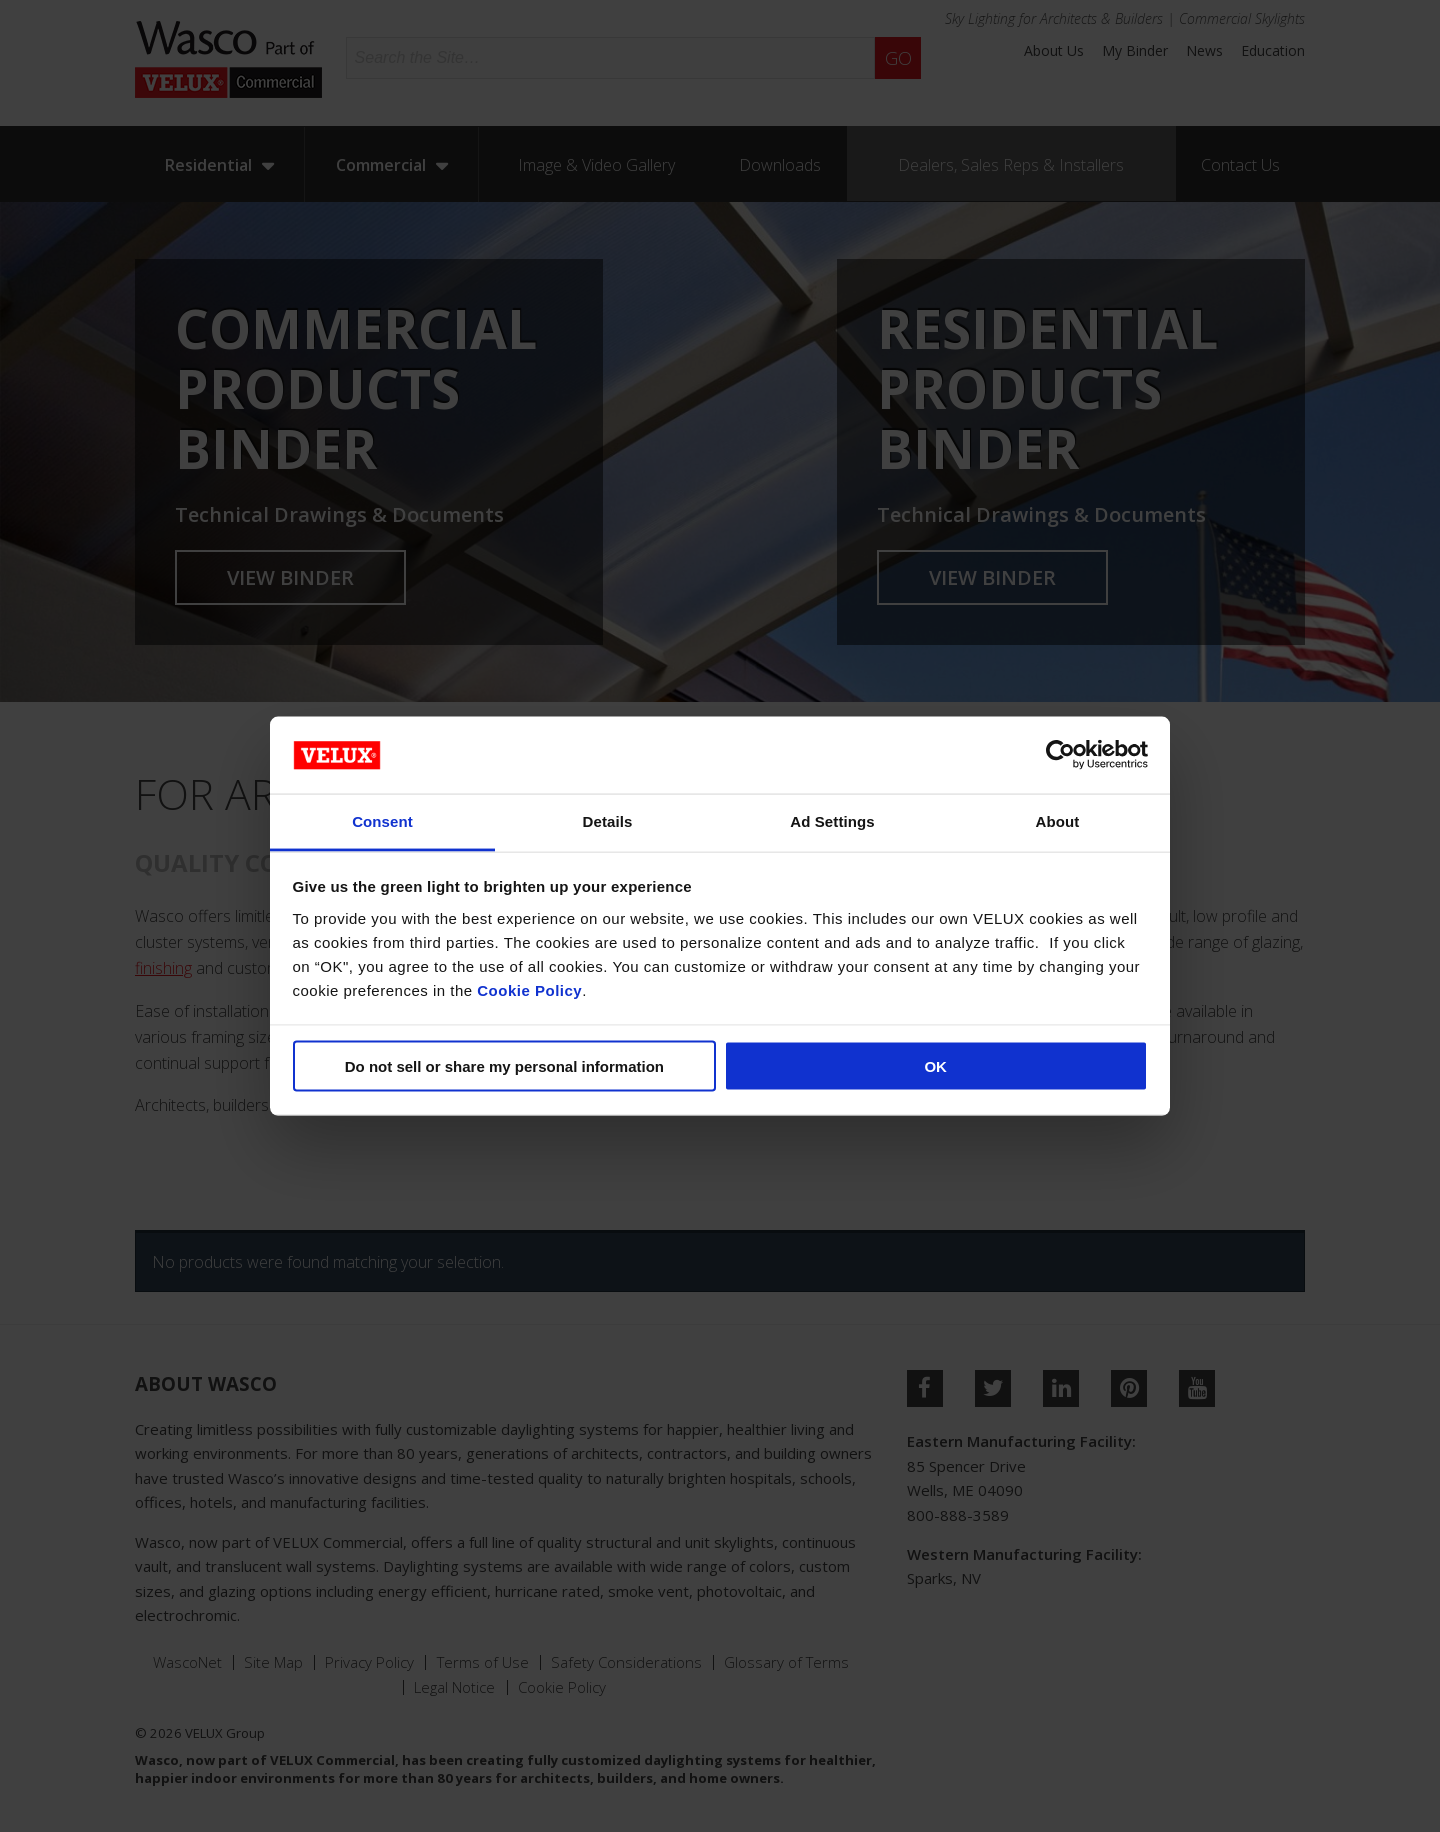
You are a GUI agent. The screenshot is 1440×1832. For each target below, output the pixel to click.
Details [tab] (608, 820)
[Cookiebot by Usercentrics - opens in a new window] (1060, 755)
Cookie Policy (529, 989)
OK (935, 1066)
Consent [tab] (382, 820)
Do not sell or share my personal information (504, 1066)
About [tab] (1058, 820)
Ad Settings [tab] (832, 820)
